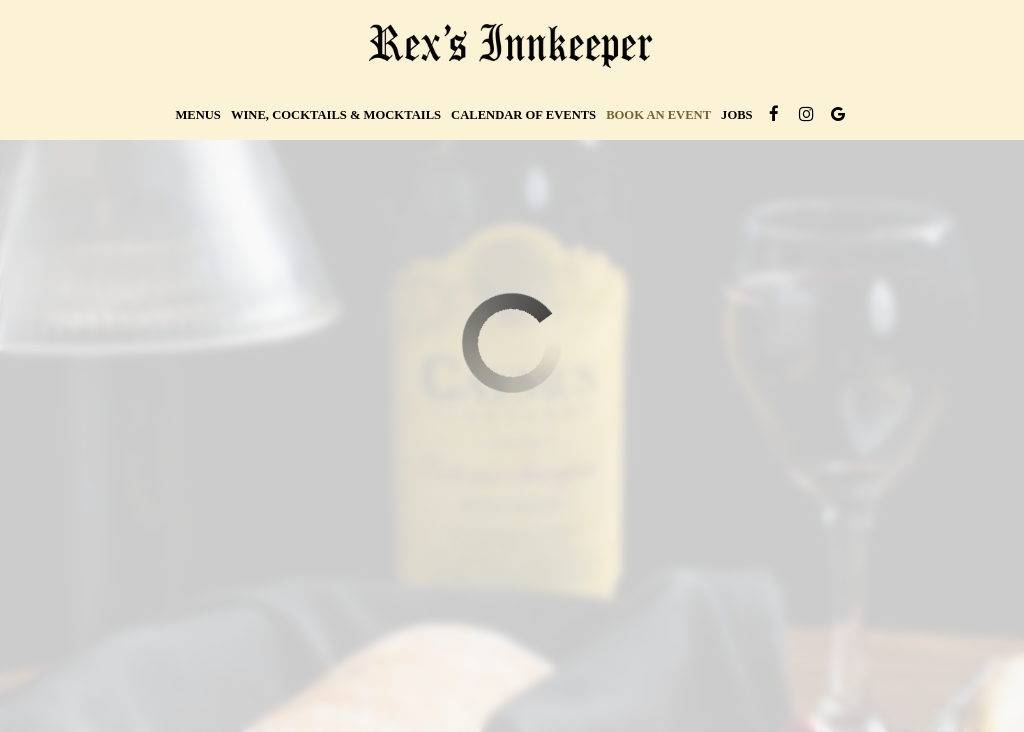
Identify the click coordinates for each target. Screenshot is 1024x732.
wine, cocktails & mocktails (336, 115)
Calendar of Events (523, 115)
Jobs (737, 115)
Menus (197, 115)
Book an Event (658, 115)
